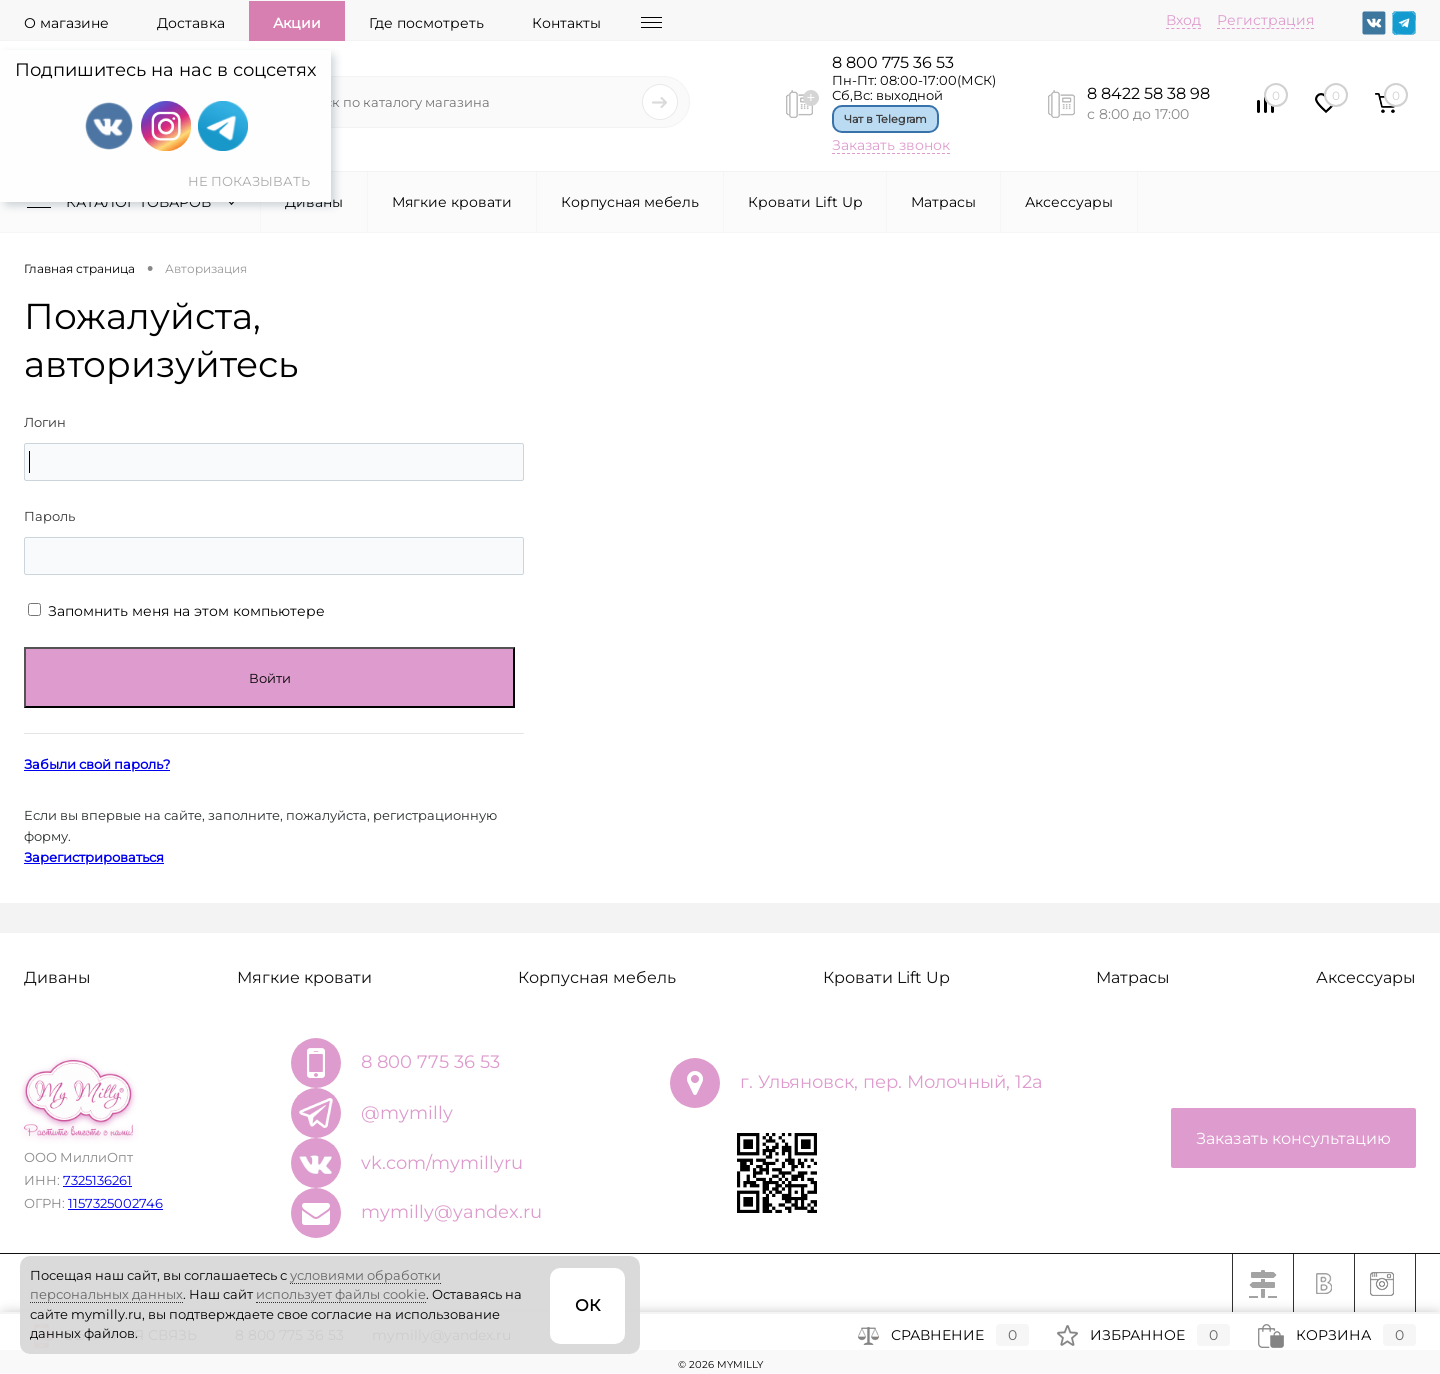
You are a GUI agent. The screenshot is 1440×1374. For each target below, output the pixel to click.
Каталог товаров (136, 202)
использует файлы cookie (341, 1294)
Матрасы (943, 202)
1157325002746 (115, 1203)
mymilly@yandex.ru (451, 1212)
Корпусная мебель (630, 202)
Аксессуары (1069, 202)
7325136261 (97, 1180)
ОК (587, 1305)
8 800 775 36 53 (893, 62)
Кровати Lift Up (805, 202)
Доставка (191, 23)
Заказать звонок (891, 145)
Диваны (314, 202)
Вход (1183, 20)
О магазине (66, 23)
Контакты (566, 23)
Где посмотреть (426, 23)
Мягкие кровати (452, 202)
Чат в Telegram (885, 119)
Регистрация (1265, 20)
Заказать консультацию (1293, 1138)
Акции (297, 23)
